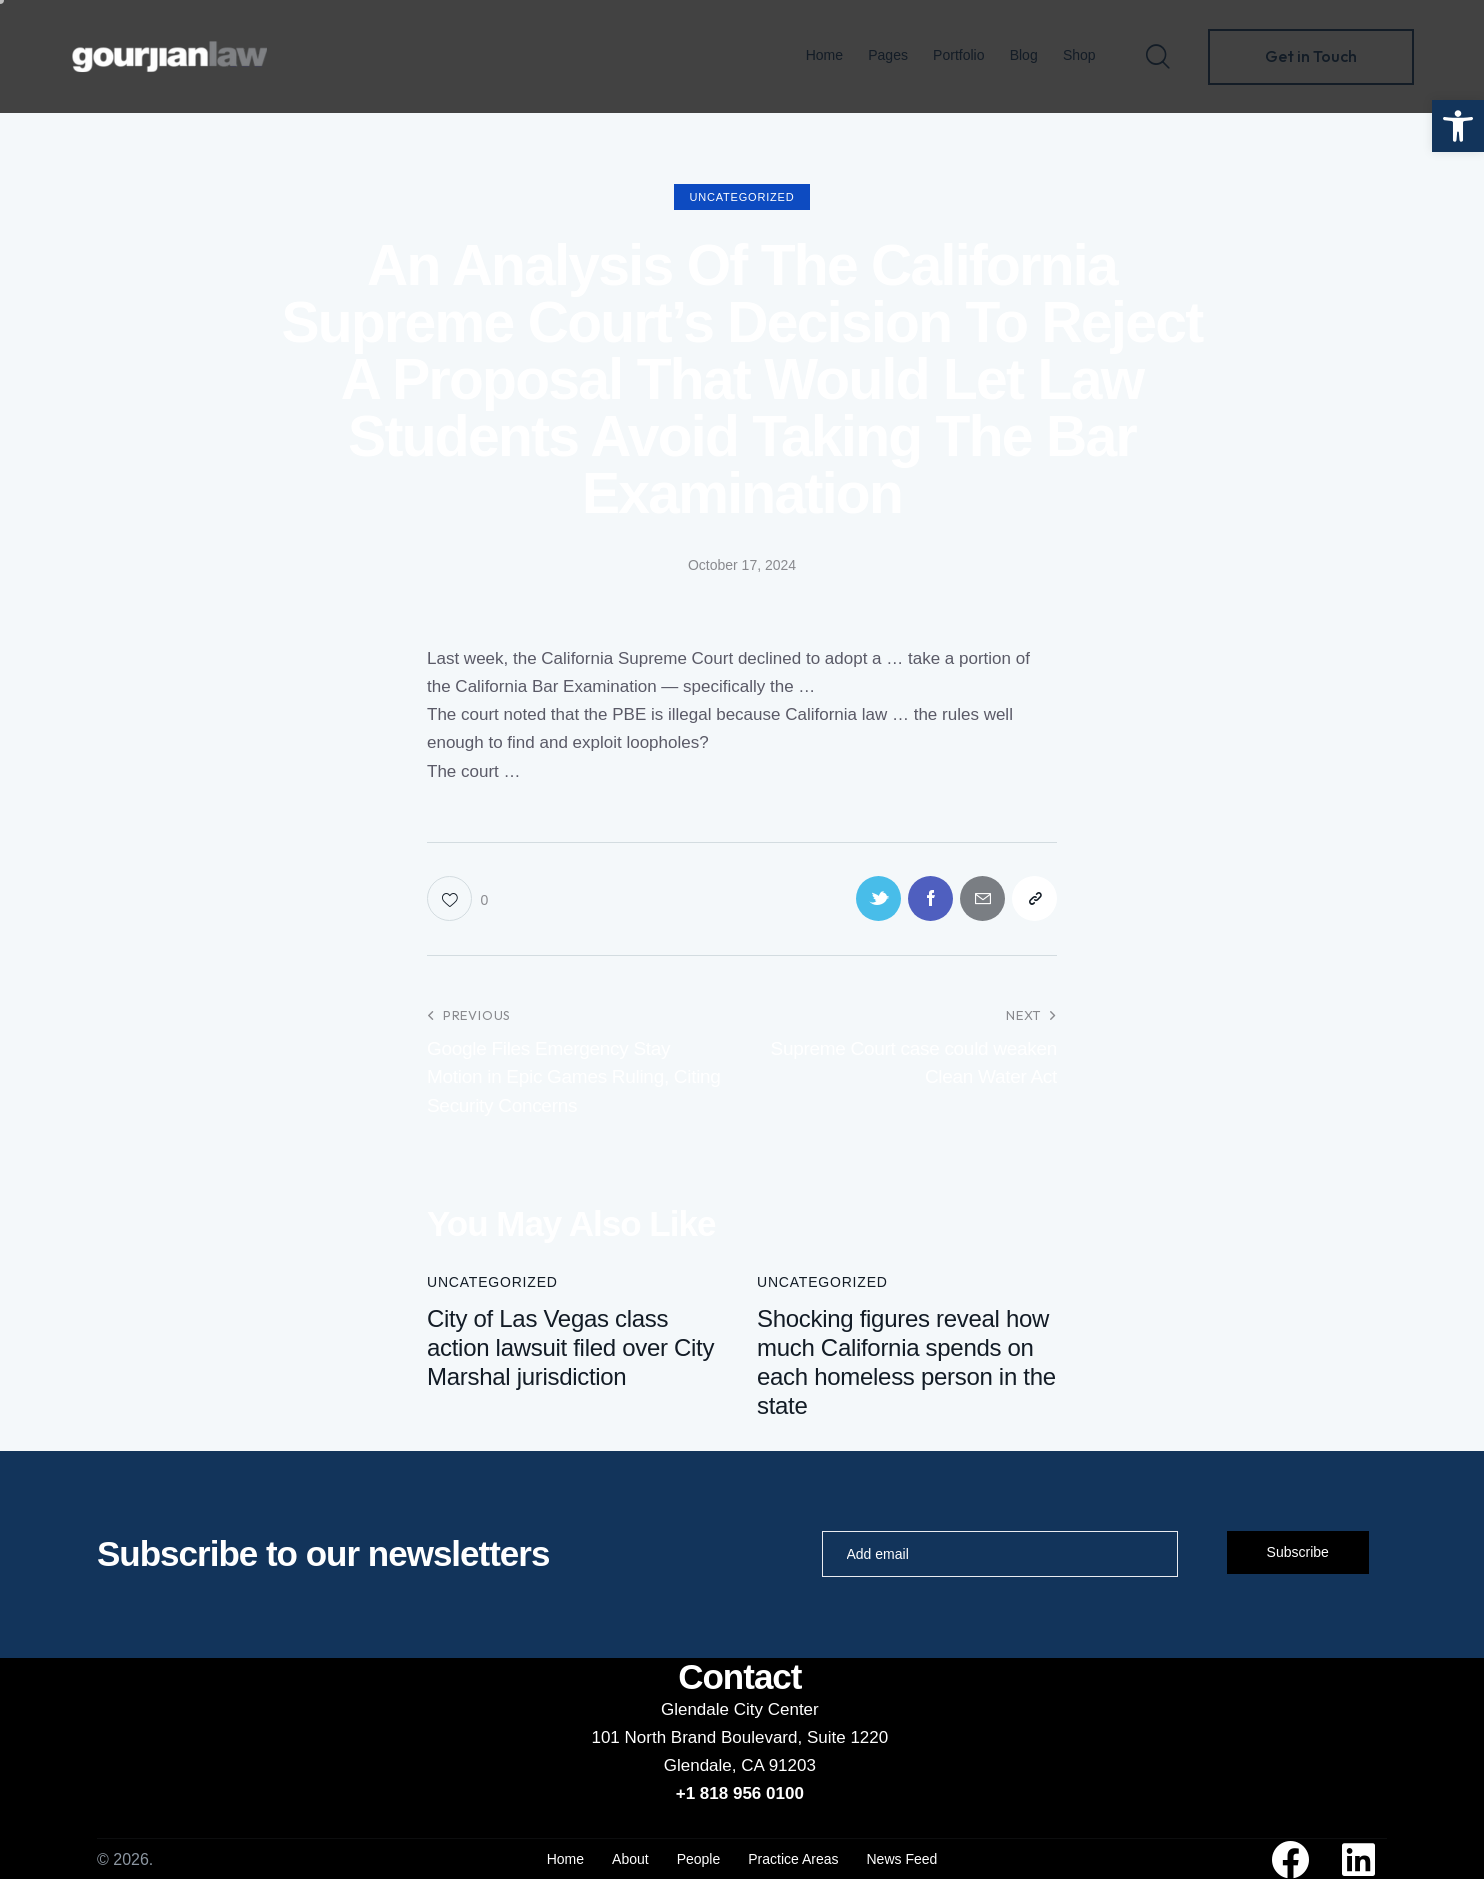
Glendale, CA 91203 (740, 1765)
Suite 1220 (847, 1737)
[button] (1458, 126)
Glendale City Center (740, 1709)
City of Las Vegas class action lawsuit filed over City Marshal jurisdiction (570, 1347)
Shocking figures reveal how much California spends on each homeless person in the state (906, 1361)
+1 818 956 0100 (740, 1793)
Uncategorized (742, 197)
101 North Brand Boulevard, (698, 1737)
